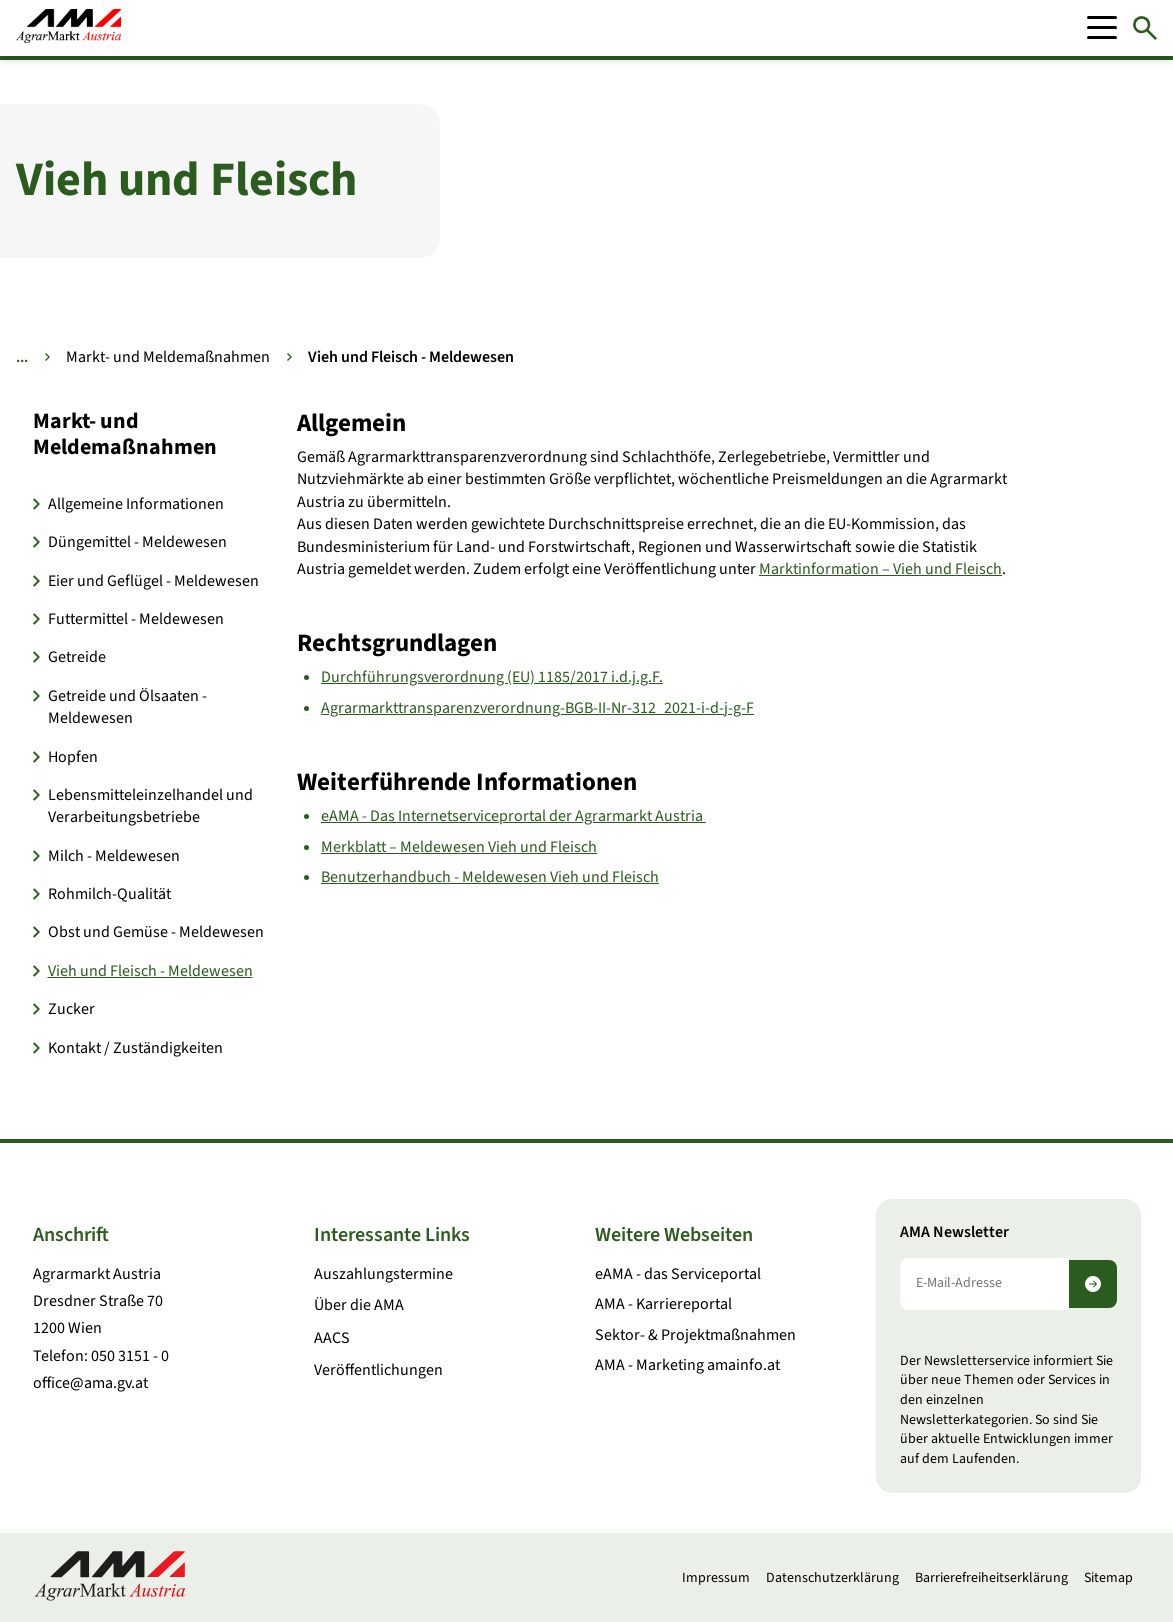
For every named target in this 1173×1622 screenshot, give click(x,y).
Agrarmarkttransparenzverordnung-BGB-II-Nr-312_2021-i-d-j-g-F (537, 708)
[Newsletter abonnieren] (1093, 1284)
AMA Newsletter (954, 1232)
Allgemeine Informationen (136, 504)
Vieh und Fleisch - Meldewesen (150, 971)
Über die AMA (359, 1305)
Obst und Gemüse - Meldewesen (156, 932)
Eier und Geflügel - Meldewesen (153, 581)
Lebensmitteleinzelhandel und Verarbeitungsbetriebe (150, 806)
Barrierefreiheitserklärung (991, 1578)
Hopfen (73, 757)
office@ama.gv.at (90, 1383)
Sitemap (1108, 1578)
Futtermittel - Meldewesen (136, 619)
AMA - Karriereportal (663, 1304)
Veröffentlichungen (378, 1370)
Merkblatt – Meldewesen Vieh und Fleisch (459, 847)
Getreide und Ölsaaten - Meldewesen (127, 707)
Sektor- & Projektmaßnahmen (695, 1335)
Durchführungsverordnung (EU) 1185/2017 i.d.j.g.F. (492, 677)
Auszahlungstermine (383, 1274)
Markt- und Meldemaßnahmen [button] (125, 434)
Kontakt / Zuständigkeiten (135, 1048)
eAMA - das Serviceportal (678, 1274)
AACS (332, 1338)
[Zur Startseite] (68, 28)
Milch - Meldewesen (114, 856)
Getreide (77, 657)
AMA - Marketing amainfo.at (687, 1365)
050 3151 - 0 (130, 1356)
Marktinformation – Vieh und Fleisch (880, 569)
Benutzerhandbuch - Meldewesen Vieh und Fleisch (490, 877)
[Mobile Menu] (1102, 28)
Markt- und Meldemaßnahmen (168, 357)
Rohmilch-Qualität (109, 894)
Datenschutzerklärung (832, 1578)
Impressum (716, 1578)
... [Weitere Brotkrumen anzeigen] (22, 357)
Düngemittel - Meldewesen (137, 542)
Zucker (71, 1009)
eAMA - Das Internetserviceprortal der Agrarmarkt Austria (513, 816)
